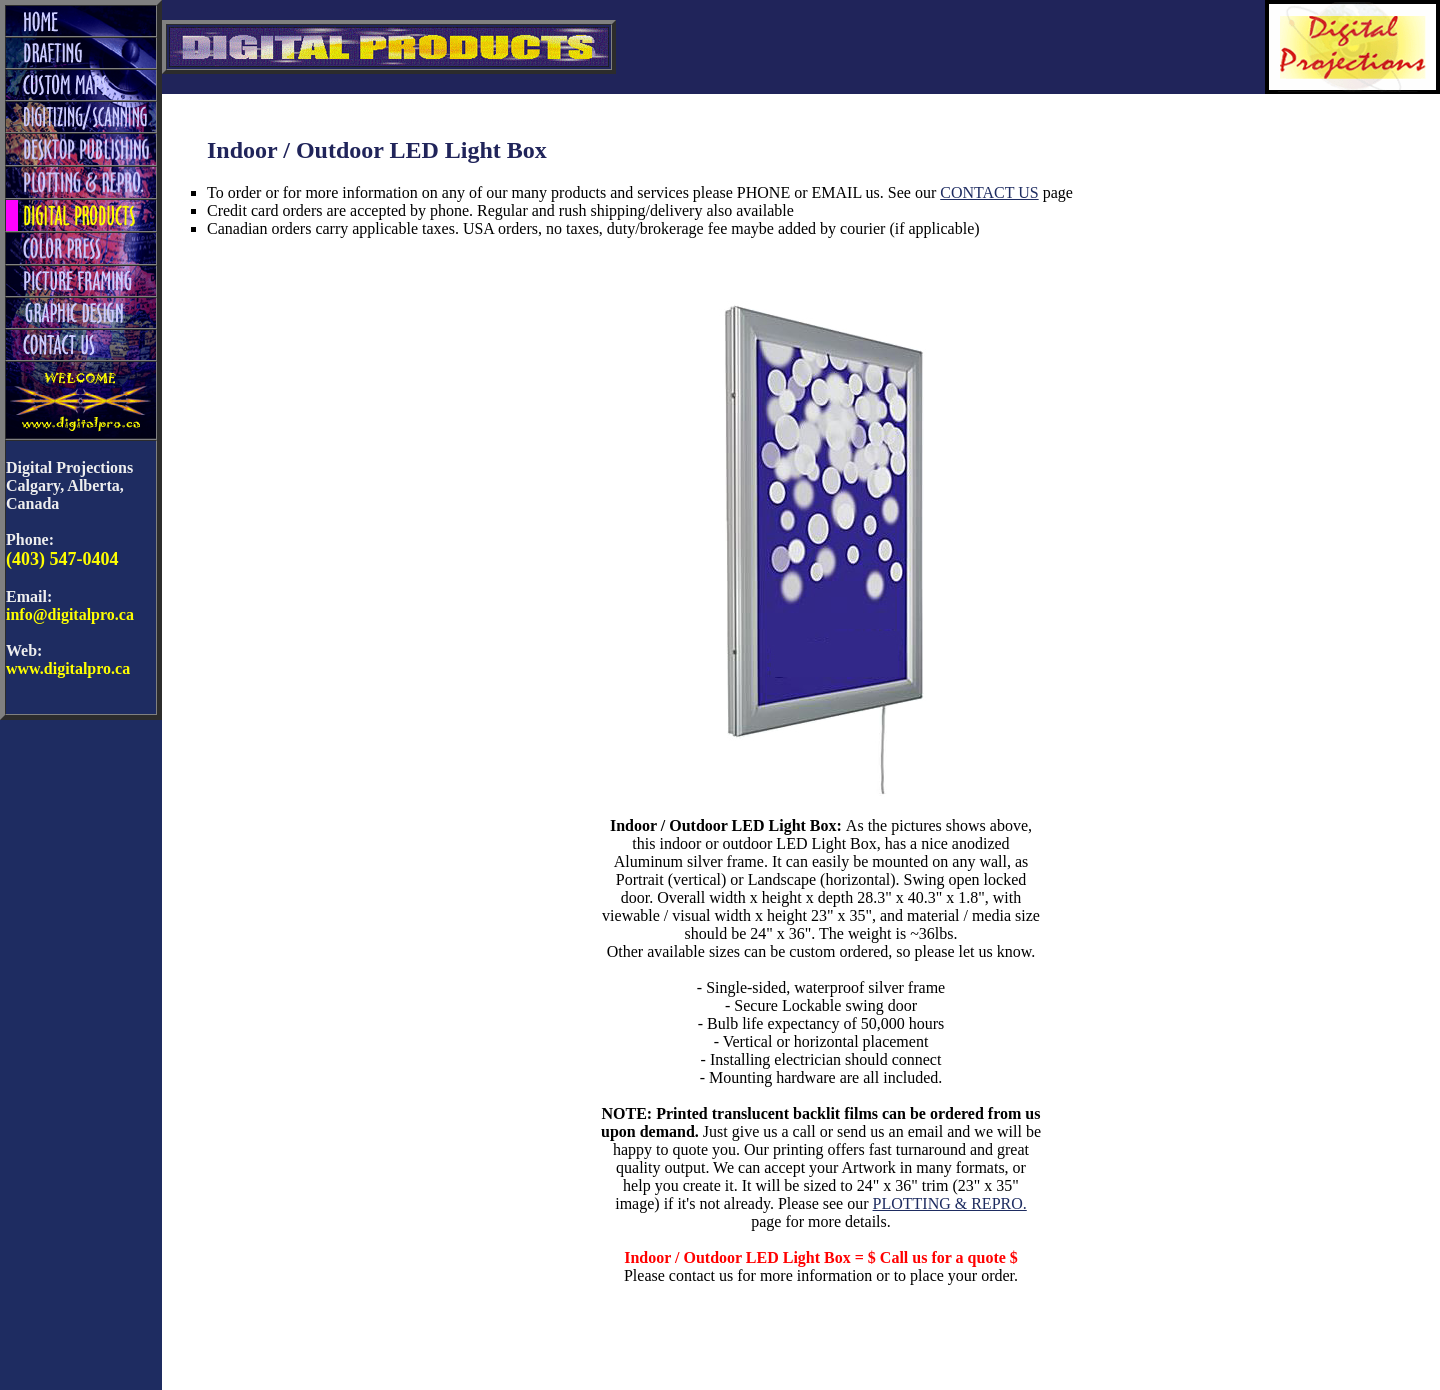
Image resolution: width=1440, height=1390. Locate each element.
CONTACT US (989, 192)
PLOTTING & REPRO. (950, 1203)
